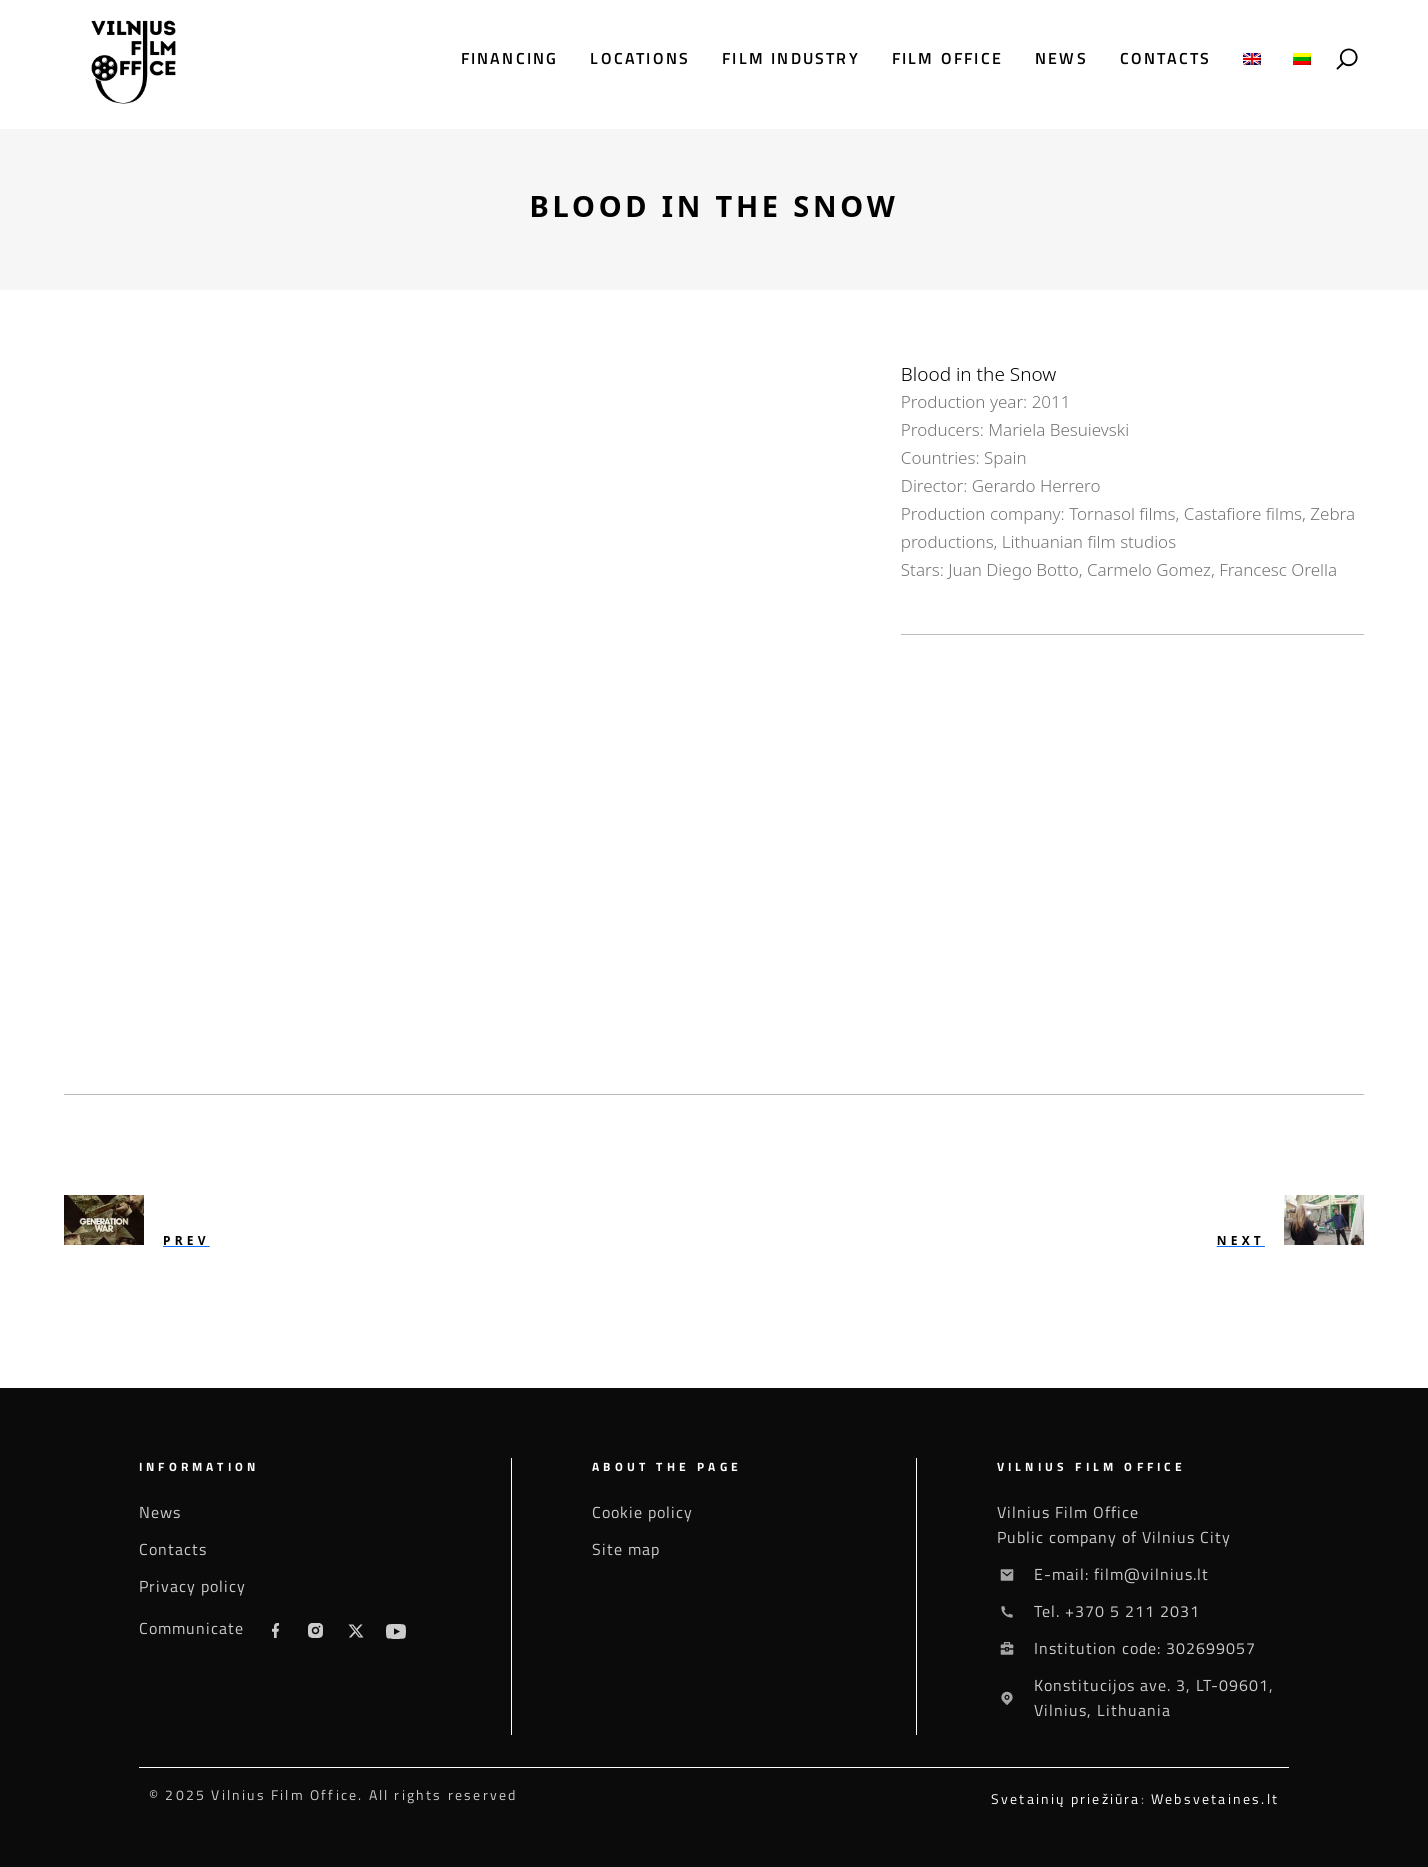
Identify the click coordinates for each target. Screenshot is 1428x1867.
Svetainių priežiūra (1066, 1798)
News (1061, 58)
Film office (947, 58)
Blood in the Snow (978, 374)
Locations (640, 58)
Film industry (791, 58)
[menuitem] (1252, 58)
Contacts (1166, 58)
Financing (510, 58)
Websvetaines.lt (1215, 1798)
